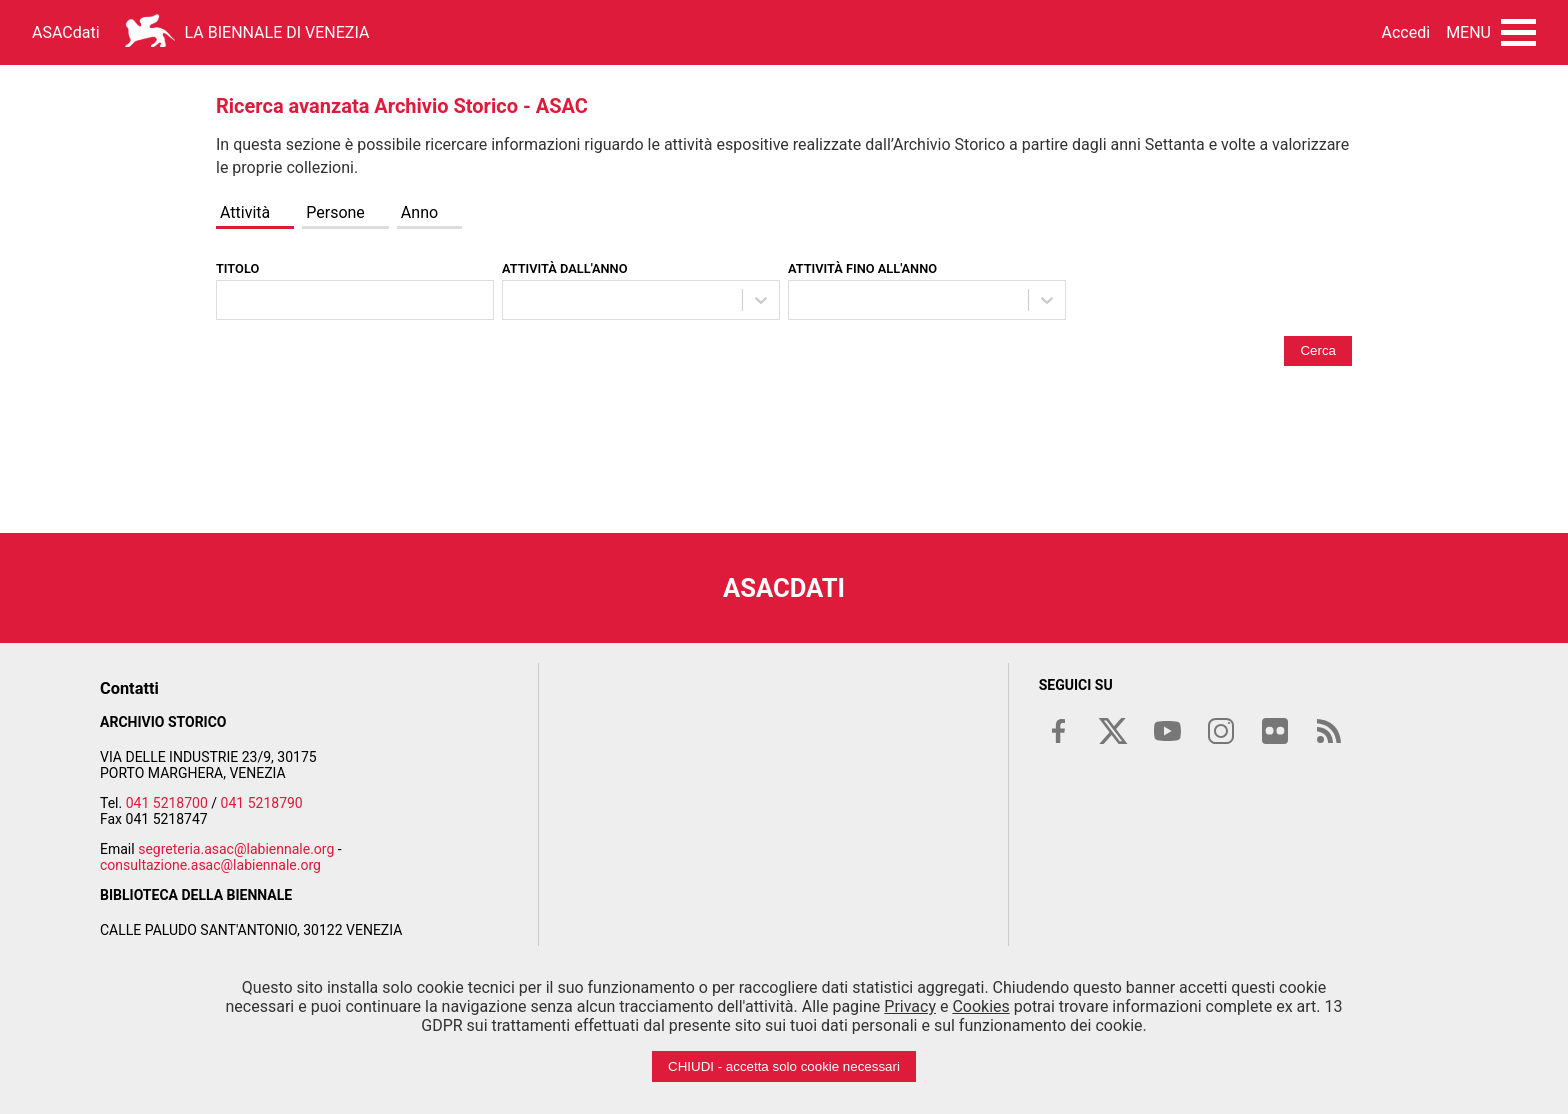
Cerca (1318, 350)
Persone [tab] (335, 212)
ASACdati (66, 32)
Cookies (980, 1006)
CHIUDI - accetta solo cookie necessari (784, 1066)
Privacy (910, 1006)
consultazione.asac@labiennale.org (210, 865)
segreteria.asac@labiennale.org (236, 849)
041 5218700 (167, 803)
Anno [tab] (419, 212)
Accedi (1406, 32)
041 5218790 (262, 803)
